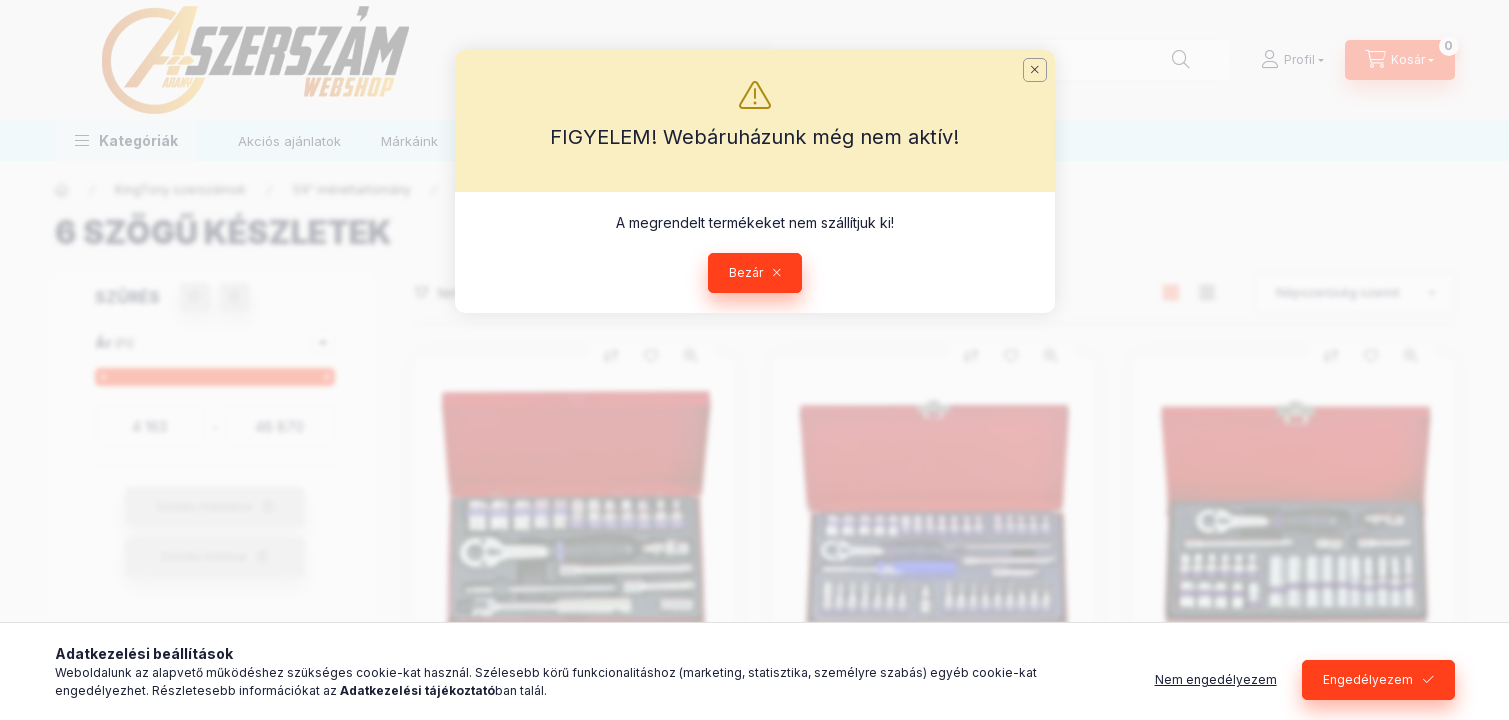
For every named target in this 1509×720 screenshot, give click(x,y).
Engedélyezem (1368, 679)
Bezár (746, 272)
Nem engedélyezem (1216, 679)
